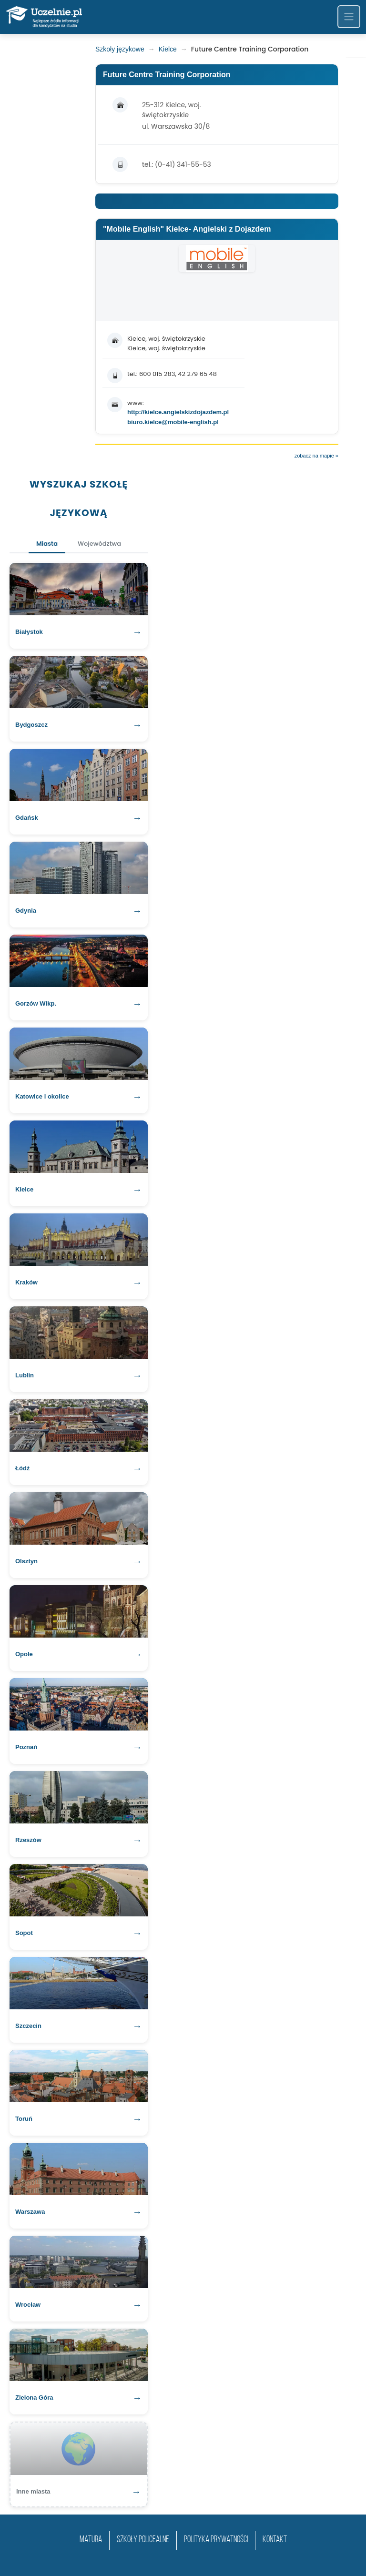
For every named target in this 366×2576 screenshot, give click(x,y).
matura (91, 2540)
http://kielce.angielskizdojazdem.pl (178, 412)
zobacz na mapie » (316, 455)
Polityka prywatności (216, 2540)
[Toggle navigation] (348, 16)
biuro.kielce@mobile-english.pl (173, 422)
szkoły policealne (143, 2540)
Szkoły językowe (119, 49)
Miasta (47, 543)
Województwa (99, 543)
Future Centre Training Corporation (167, 75)
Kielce (168, 49)
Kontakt (275, 2540)
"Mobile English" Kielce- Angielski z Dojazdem (187, 229)
